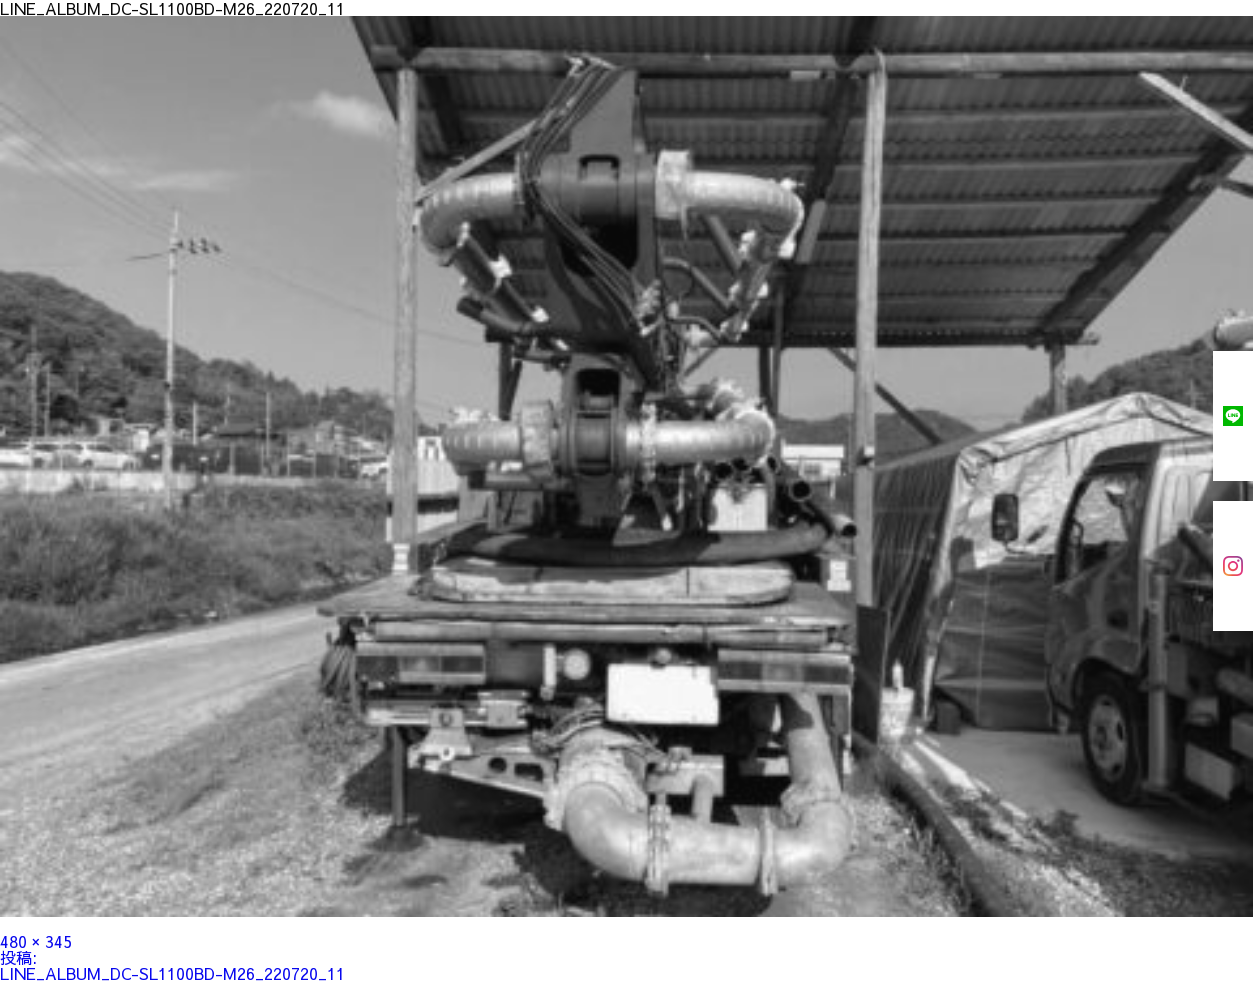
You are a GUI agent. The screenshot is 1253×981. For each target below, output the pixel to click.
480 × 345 (36, 941)
